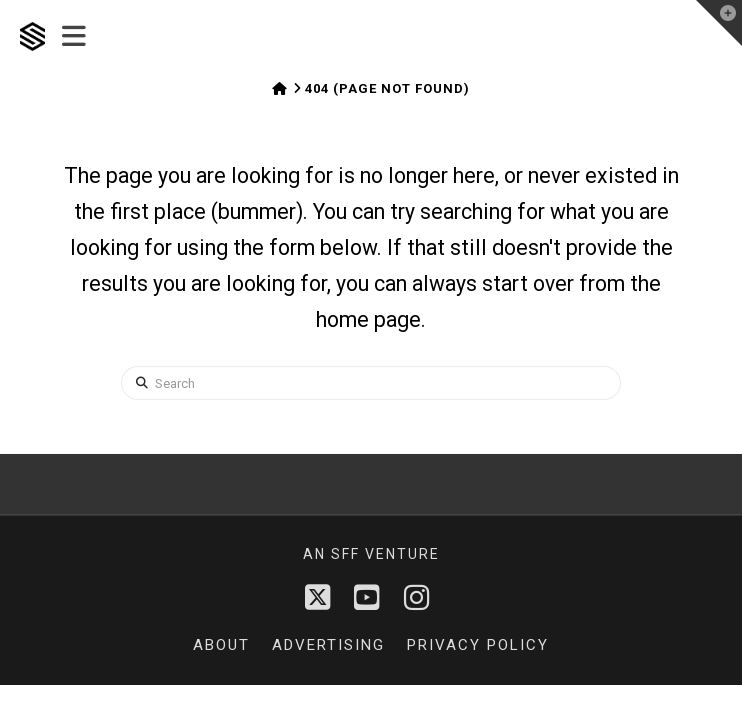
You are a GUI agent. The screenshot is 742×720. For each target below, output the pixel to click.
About (221, 645)
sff (345, 554)
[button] (74, 37)
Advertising (328, 645)
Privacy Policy (478, 645)
